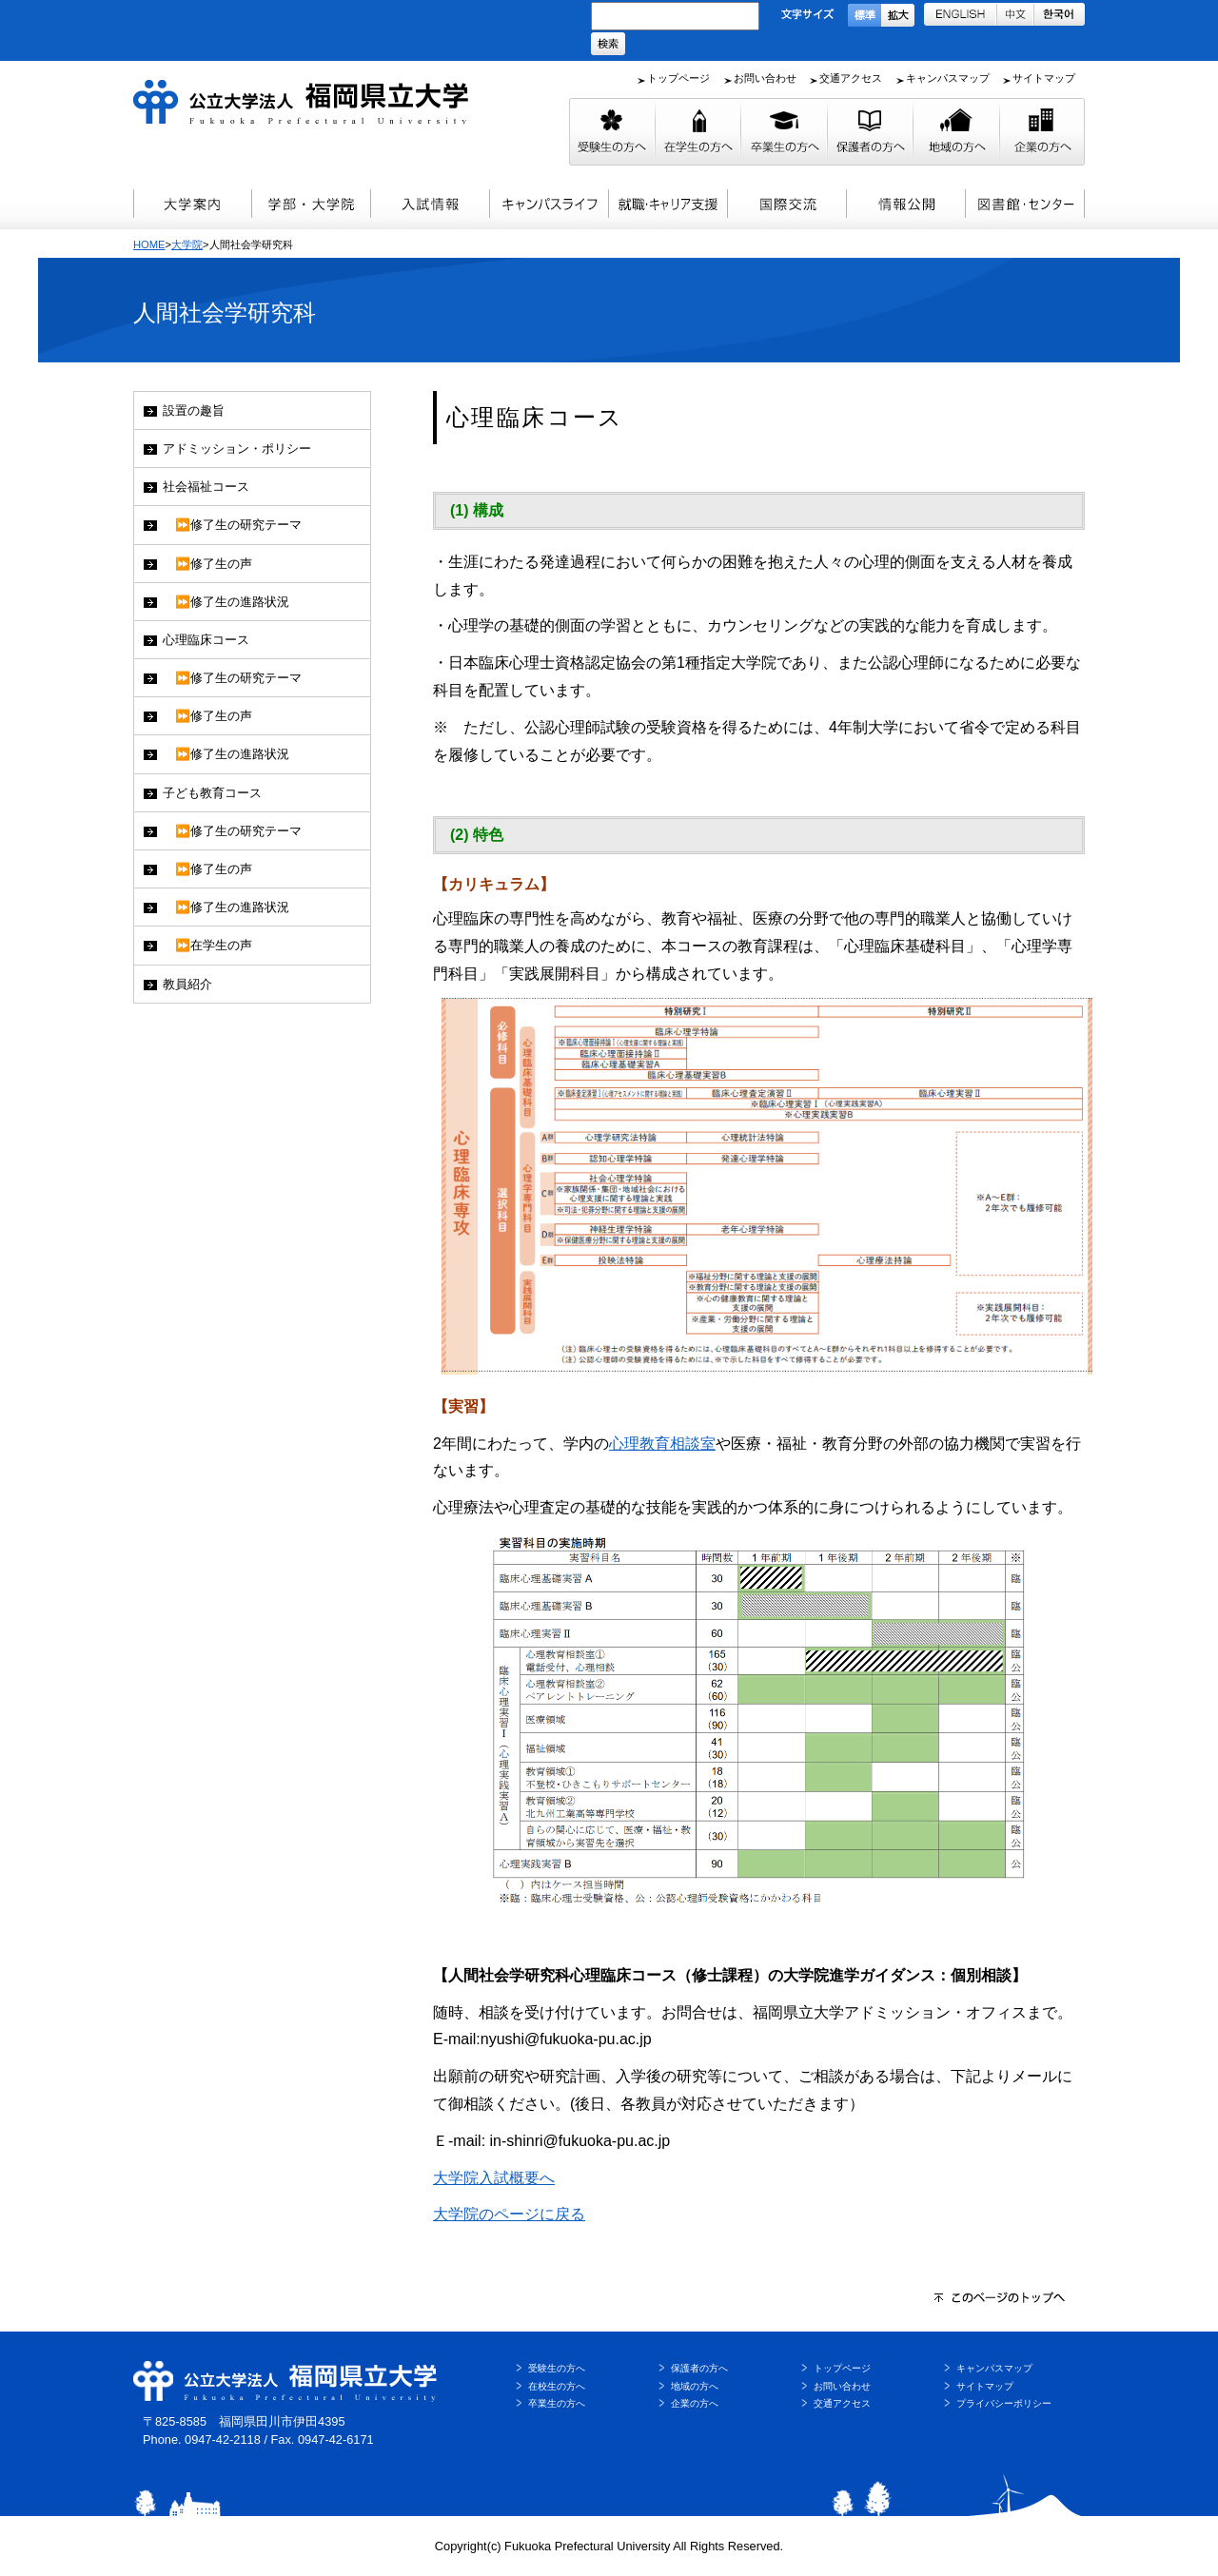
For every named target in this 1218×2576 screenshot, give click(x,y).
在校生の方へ (556, 2386)
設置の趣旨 (194, 410)
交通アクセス (850, 78)
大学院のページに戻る (509, 2214)
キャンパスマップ (948, 78)
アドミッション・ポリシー (237, 448)
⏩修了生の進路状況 (226, 602)
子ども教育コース (212, 793)
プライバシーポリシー (1003, 2403)
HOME (149, 244)
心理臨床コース (206, 640)
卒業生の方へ (556, 2403)
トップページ (678, 78)
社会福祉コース (206, 486)
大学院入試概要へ (494, 2178)
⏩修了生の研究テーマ (232, 524)
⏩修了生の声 (207, 563)
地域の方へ (694, 2386)
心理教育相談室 (662, 1443)
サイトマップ (1043, 78)
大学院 (187, 244)
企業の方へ (694, 2403)
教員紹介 (187, 984)
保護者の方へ (699, 2368)
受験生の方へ (556, 2368)
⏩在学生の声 (207, 945)
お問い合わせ (765, 78)
